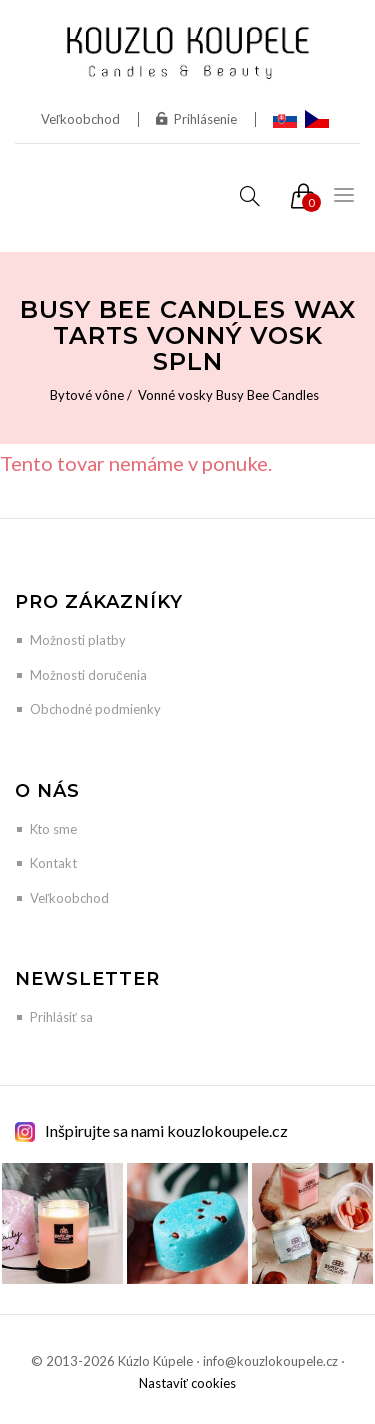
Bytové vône (87, 395)
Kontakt (53, 863)
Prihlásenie (196, 119)
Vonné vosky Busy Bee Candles (228, 395)
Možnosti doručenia (88, 675)
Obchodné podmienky (95, 709)
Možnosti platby (78, 640)
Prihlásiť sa (61, 1017)
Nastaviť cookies (187, 1383)
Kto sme (53, 829)
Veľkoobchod (80, 119)
